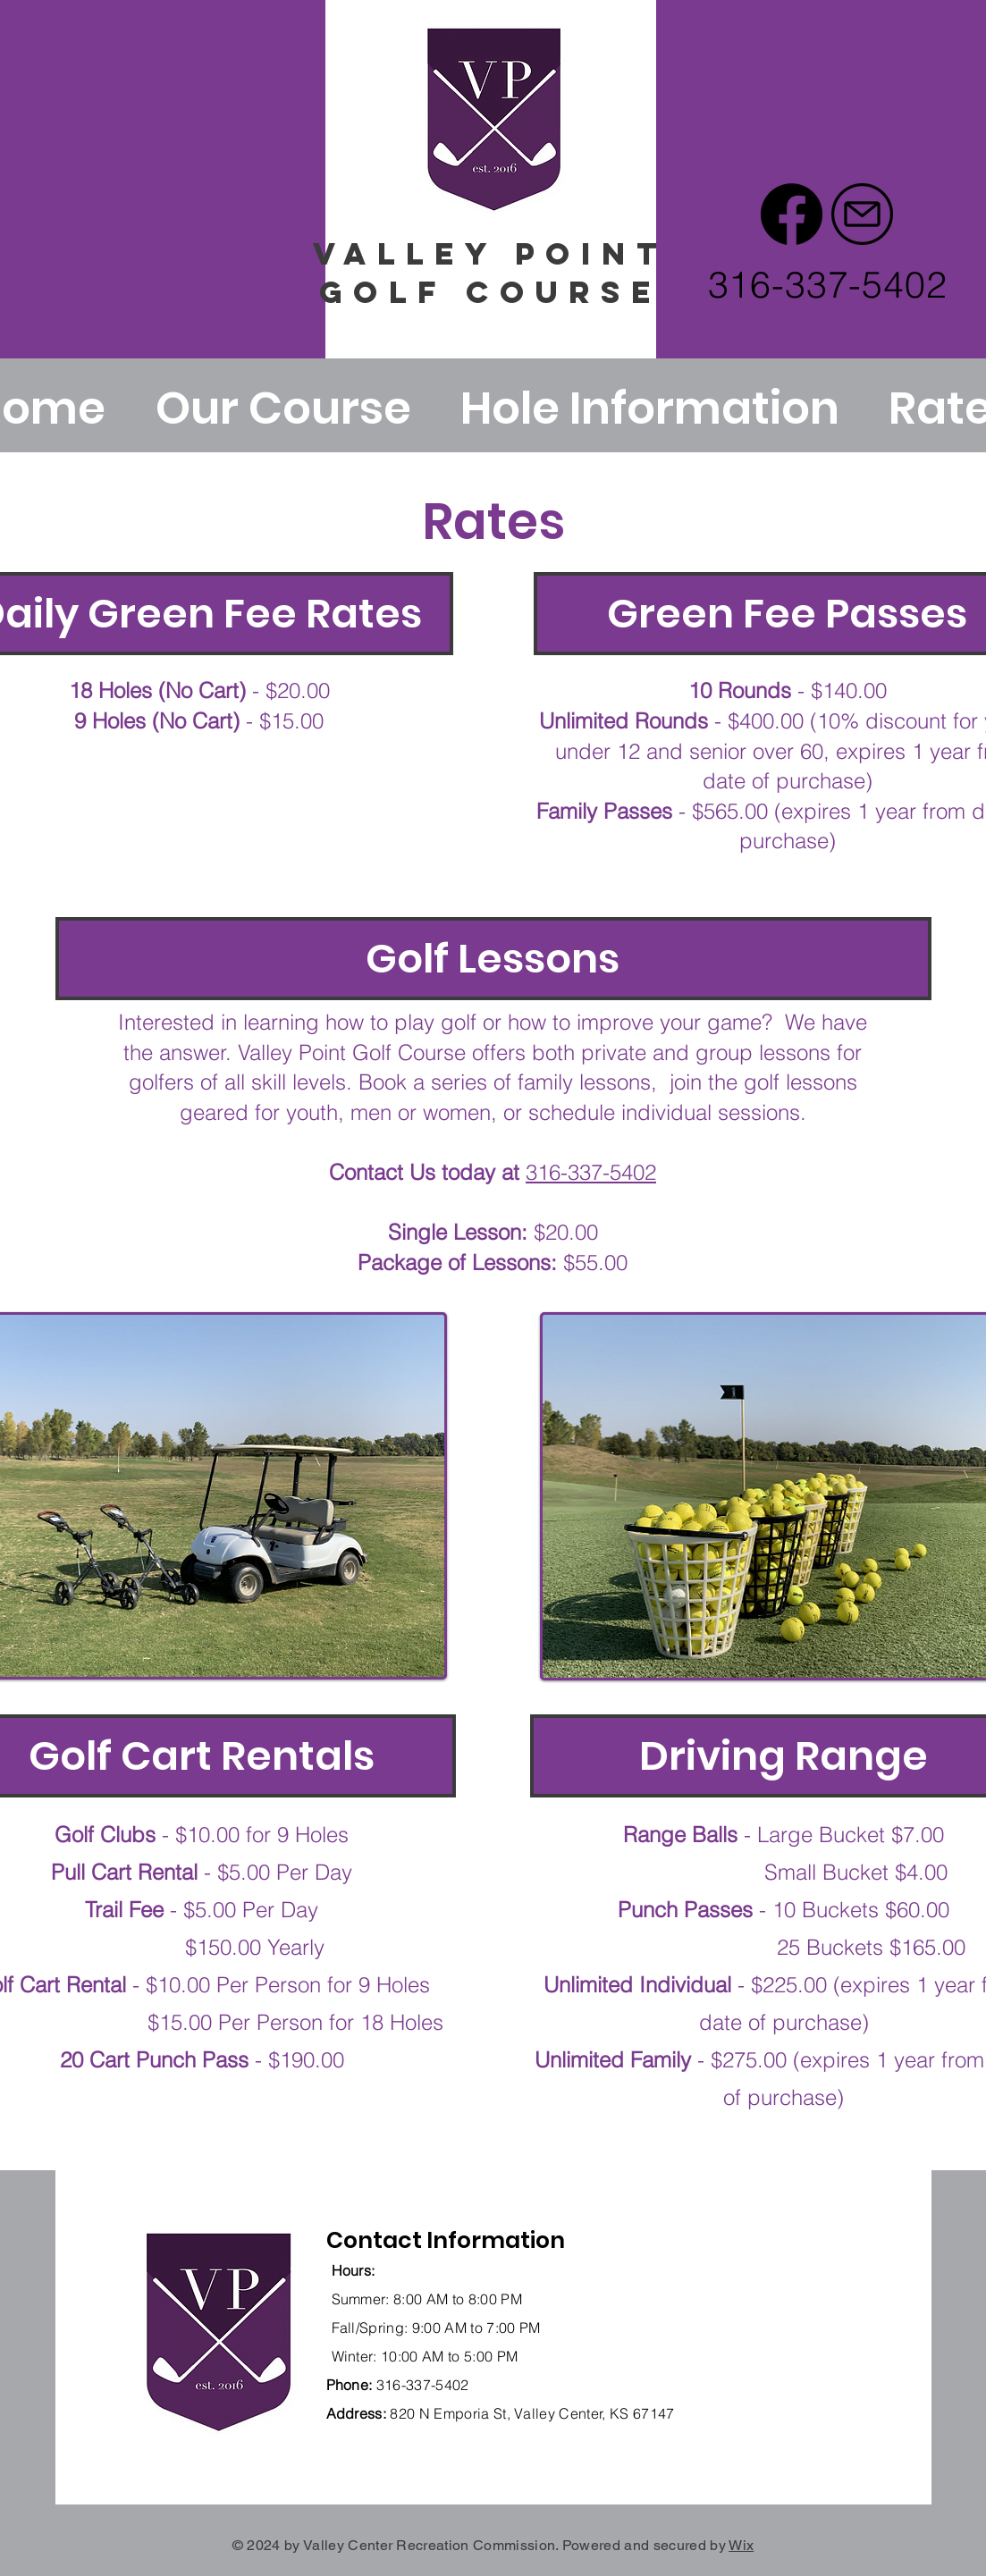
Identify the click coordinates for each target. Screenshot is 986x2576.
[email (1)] (862, 214)
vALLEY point (490, 253)
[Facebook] (791, 214)
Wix (741, 2545)
